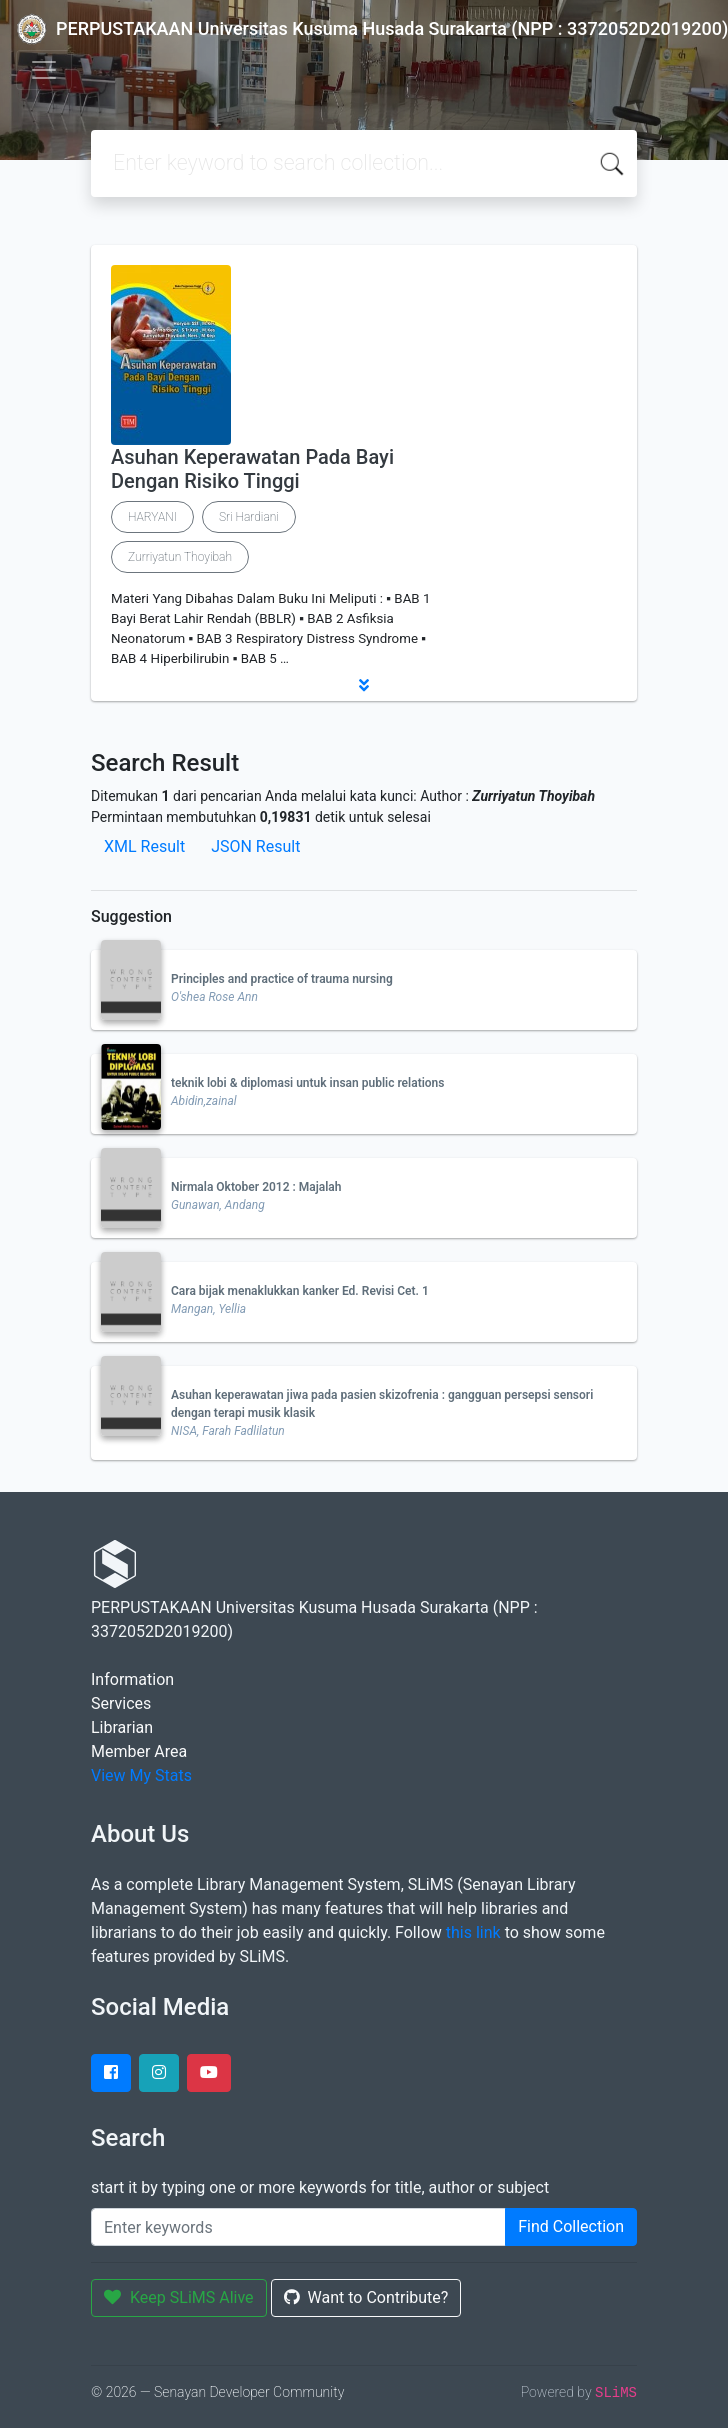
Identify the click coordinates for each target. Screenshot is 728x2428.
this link (473, 1932)
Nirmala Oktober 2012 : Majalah (256, 1187)
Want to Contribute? (366, 2297)
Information (132, 1679)
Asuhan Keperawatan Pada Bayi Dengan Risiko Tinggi (252, 469)
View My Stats (141, 1775)
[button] (364, 685)
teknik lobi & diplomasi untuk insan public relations (307, 1083)
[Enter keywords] (298, 2227)
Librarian (122, 1727)
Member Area (139, 1751)
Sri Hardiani (249, 517)
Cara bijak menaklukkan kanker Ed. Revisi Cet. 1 (300, 1291)
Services (121, 1703)
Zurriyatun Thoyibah (180, 557)
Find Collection (571, 2226)
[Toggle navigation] (44, 70)
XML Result (144, 846)
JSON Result (255, 846)
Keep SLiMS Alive (179, 2297)
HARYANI (152, 517)
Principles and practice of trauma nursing (282, 979)
